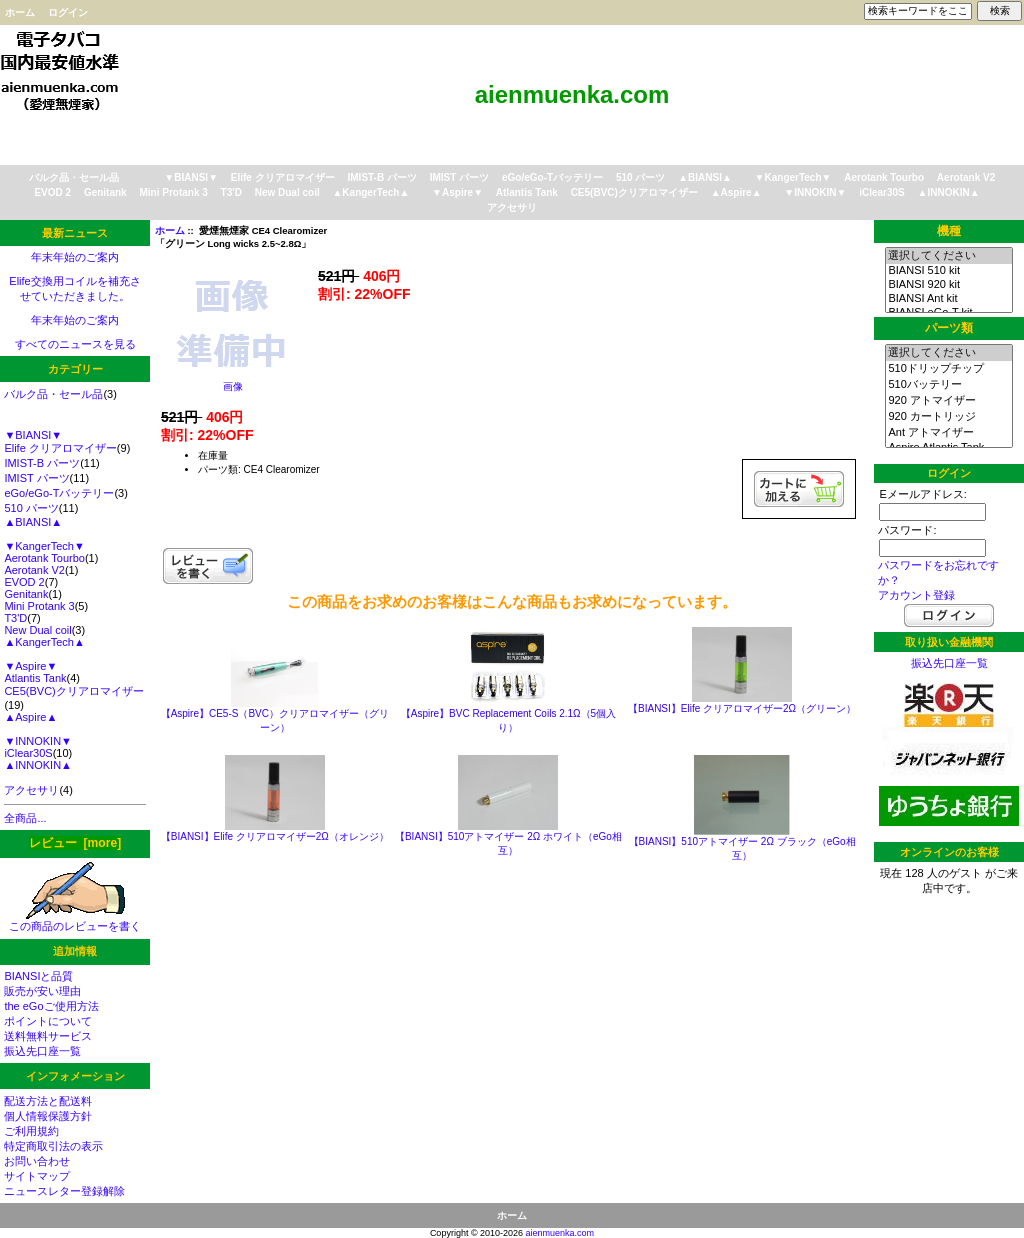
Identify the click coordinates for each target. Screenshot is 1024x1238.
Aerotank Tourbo (884, 177)
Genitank (105, 192)
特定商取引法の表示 (53, 1146)
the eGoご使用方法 (51, 1006)
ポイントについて (48, 1021)
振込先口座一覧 (42, 1051)
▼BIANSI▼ (191, 177)
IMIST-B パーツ (382, 177)
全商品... (25, 818)
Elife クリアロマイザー (283, 177)
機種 (949, 231)
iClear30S (882, 192)
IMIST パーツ (459, 177)
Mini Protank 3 (173, 192)
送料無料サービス (48, 1036)
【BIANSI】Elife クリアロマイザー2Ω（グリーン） (742, 708)
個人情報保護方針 (48, 1116)
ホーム (20, 12)
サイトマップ (37, 1176)
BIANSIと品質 (38, 976)
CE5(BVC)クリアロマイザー (634, 192)
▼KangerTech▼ (793, 177)
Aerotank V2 (966, 177)
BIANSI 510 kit (948, 271)
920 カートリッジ (948, 417)
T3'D (231, 192)
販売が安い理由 (42, 991)
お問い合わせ (37, 1161)
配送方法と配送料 (48, 1101)
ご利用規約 (31, 1131)
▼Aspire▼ (457, 192)
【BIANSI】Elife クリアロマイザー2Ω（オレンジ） (275, 836)
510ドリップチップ (948, 369)
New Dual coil (287, 192)
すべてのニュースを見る (75, 344)
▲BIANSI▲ (705, 177)
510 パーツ (640, 177)
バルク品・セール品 (74, 177)
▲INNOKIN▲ (949, 192)
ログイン (68, 12)
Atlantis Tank (527, 192)
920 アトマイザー (948, 401)
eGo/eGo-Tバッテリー (552, 177)
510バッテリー (948, 385)
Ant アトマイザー (948, 433)
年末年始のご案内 (75, 257)
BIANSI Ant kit (948, 299)
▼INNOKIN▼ (815, 192)
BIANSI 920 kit (948, 285)
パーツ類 (949, 328)
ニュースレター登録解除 (64, 1191)
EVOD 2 (52, 192)
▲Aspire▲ (736, 192)
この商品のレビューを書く (75, 920)
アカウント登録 (916, 595)
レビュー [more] (75, 843)
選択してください (948, 256)
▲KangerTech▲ (370, 192)
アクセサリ (512, 207)
